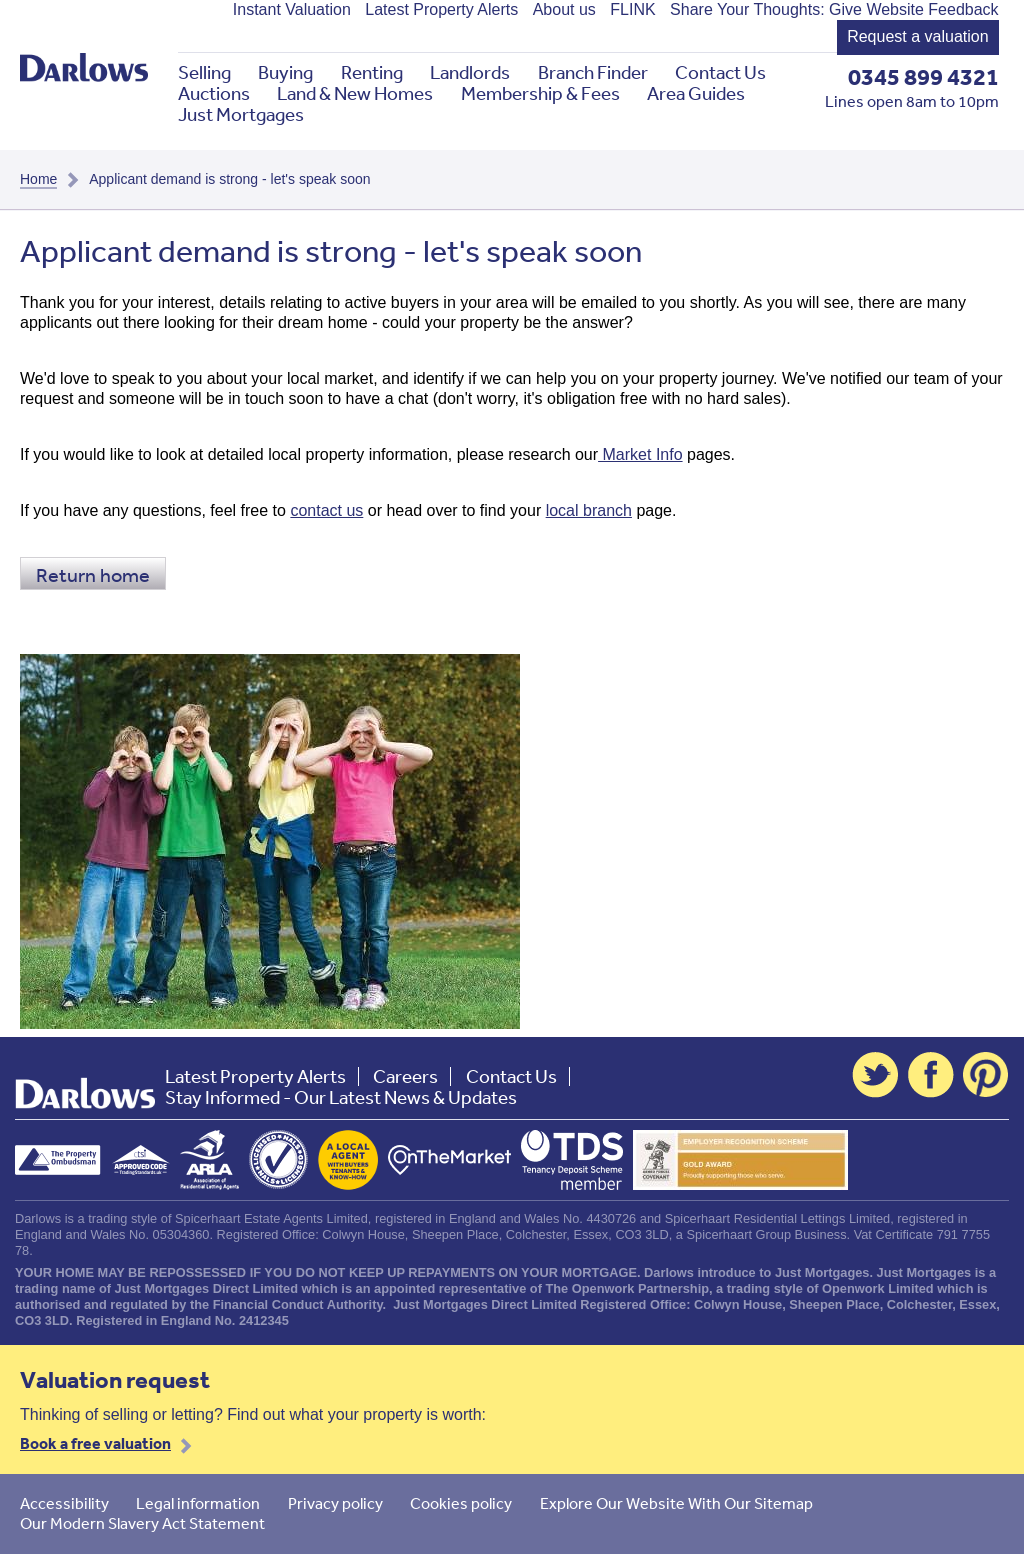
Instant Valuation (292, 10)
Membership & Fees (540, 93)
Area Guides (696, 93)
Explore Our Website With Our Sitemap (676, 1503)
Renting (372, 72)
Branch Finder (593, 72)
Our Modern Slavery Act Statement (142, 1523)
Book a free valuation (95, 1443)
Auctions (214, 93)
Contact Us (720, 72)
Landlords (470, 72)
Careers (405, 1076)
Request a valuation (917, 36)
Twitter (875, 1075)
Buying (285, 72)
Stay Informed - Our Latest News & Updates (341, 1097)
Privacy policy (335, 1503)
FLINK (632, 10)
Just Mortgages (241, 114)
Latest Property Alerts (441, 10)
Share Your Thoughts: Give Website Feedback (834, 10)
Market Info (640, 454)
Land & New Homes (355, 93)
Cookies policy (461, 1503)
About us (564, 10)
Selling (204, 72)
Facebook (931, 1075)
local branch (589, 510)
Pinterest (986, 1075)
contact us (326, 510)
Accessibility (64, 1503)
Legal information (198, 1503)
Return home (93, 574)
